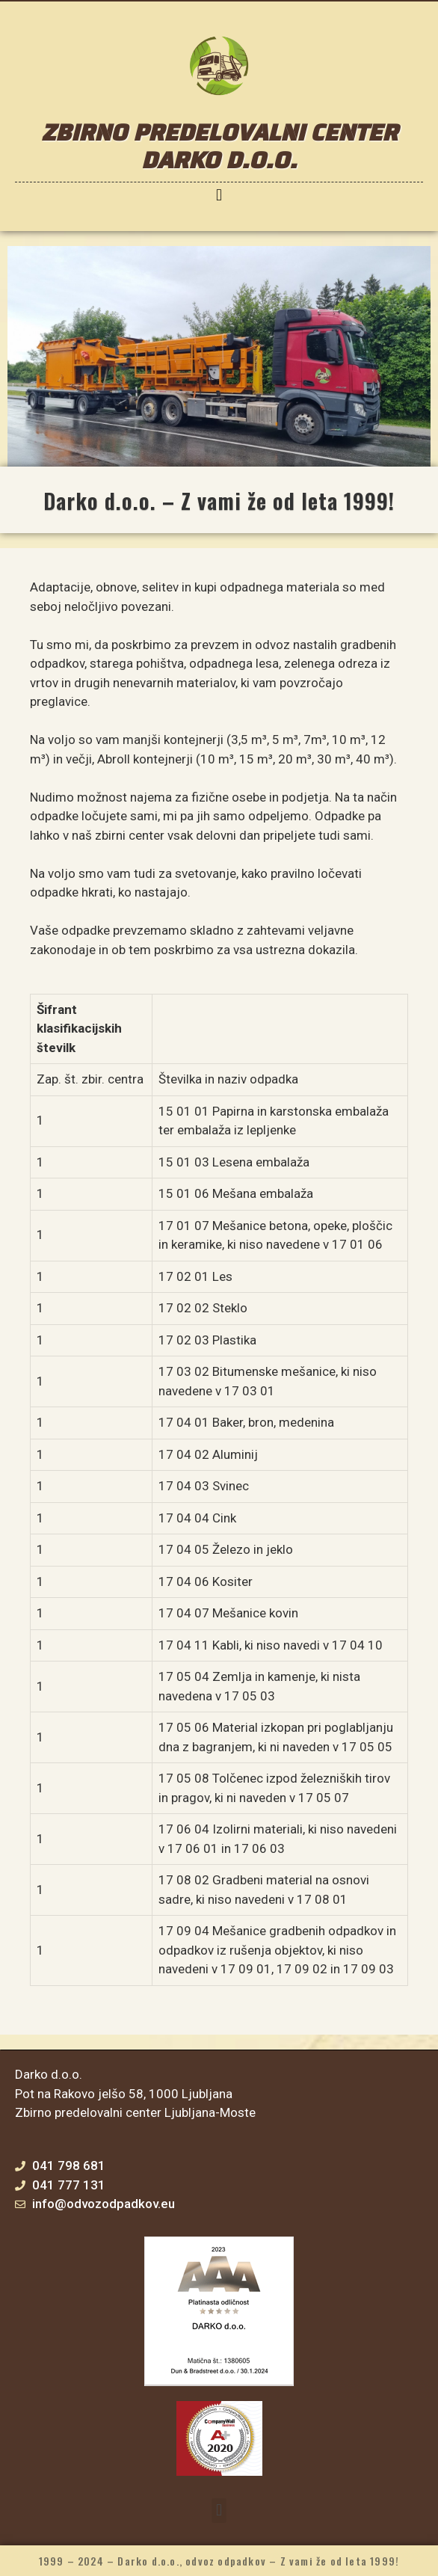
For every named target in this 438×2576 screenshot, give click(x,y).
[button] (219, 194)
